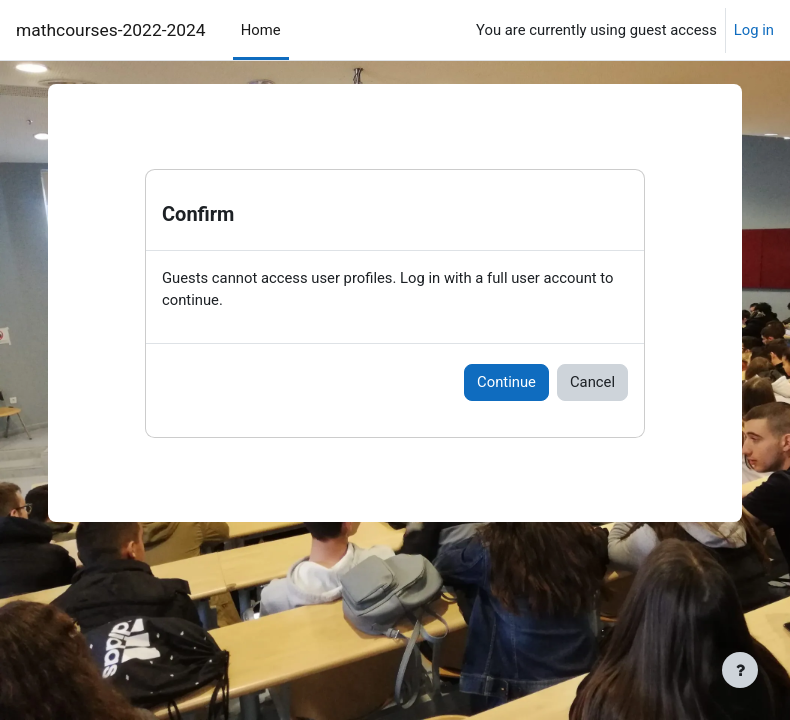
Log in (754, 30)
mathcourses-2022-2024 (111, 30)
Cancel (592, 382)
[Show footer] (740, 670)
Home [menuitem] (261, 30)
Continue (506, 382)
